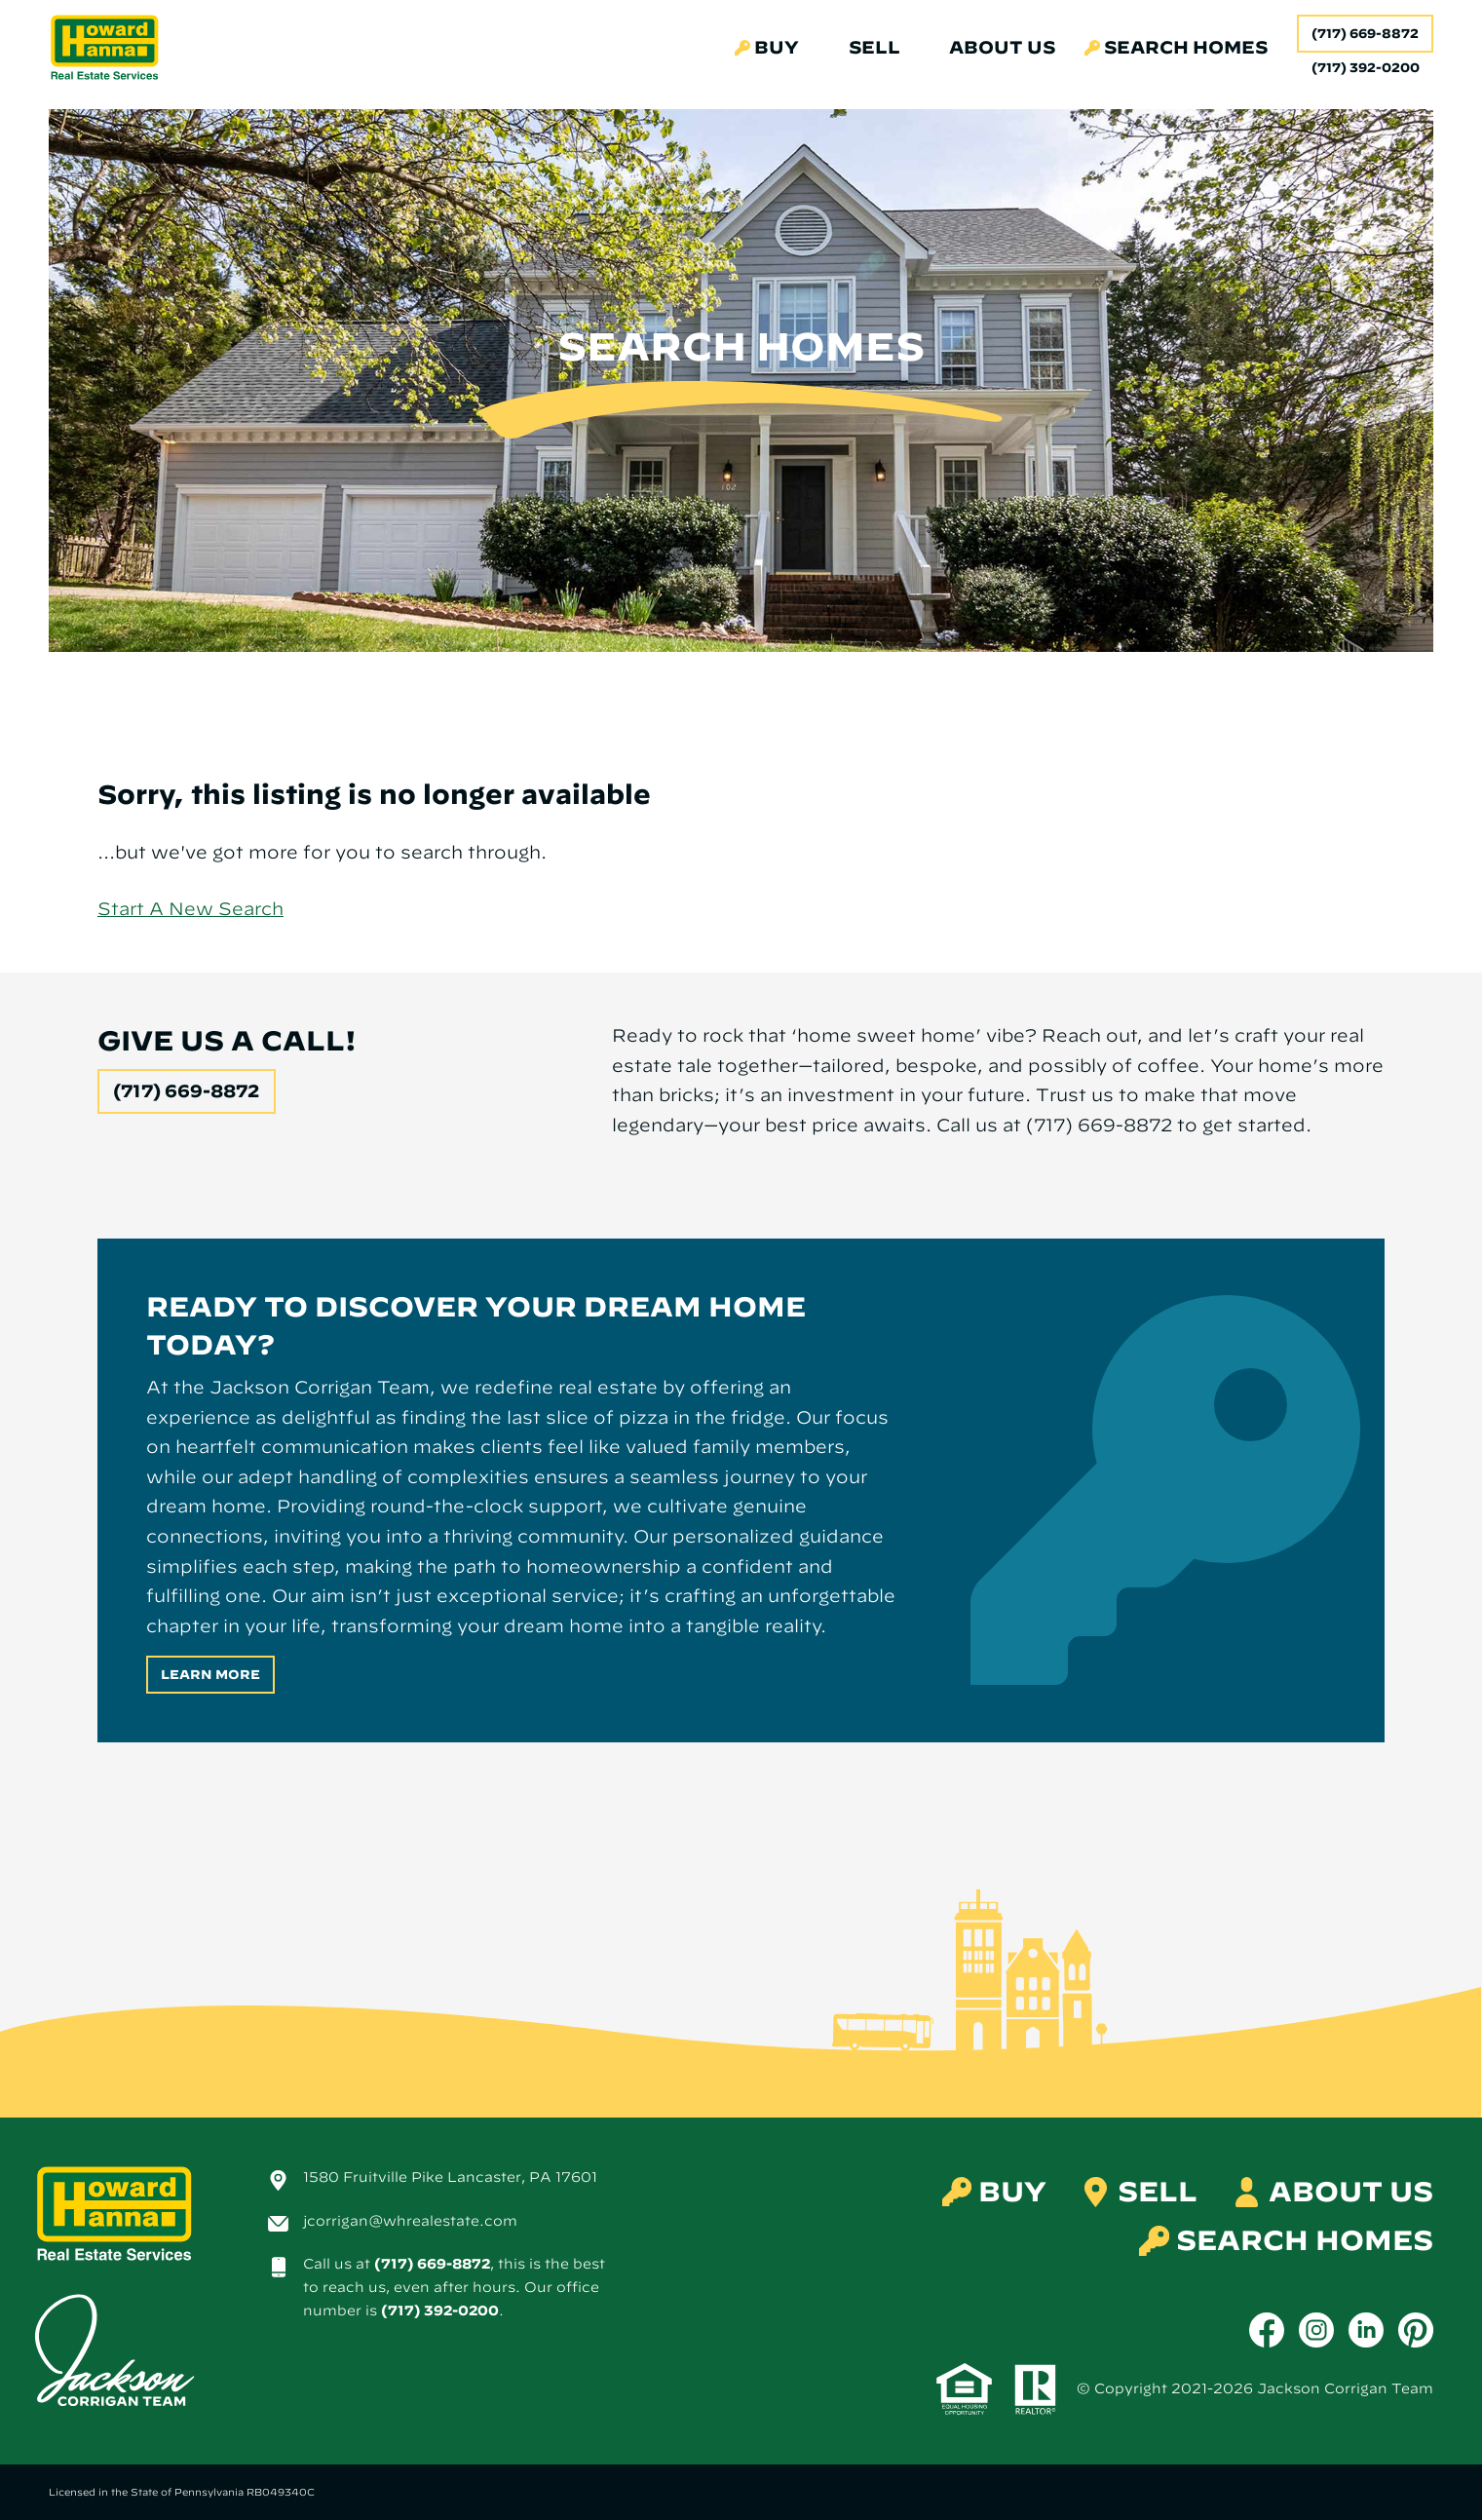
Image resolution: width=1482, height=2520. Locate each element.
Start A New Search (190, 908)
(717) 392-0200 (440, 2310)
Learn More (210, 1674)
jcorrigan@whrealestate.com (410, 2221)
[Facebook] (1266, 2330)
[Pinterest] (1415, 2330)
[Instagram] (1316, 2330)
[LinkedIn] (1366, 2330)
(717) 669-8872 (1365, 33)
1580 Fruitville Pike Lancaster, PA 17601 (450, 2177)
